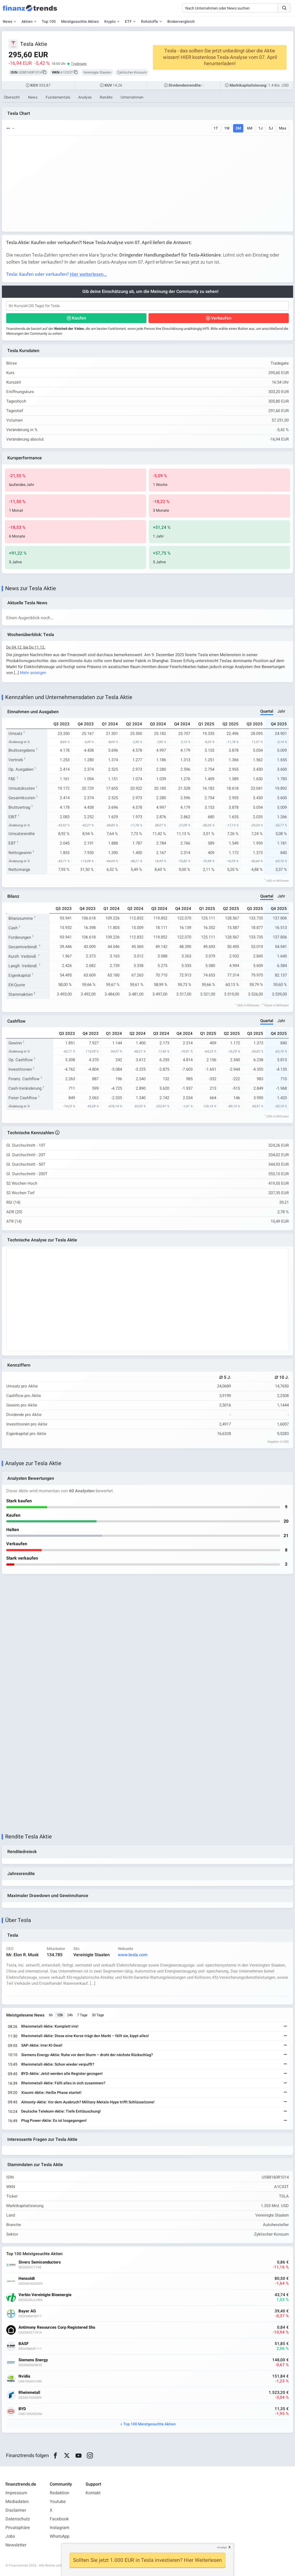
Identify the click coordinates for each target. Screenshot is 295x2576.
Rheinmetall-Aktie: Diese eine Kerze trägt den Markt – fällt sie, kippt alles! (85, 2036)
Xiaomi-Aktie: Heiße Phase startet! (51, 2092)
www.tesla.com (132, 1955)
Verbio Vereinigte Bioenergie (44, 2295)
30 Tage (98, 2015)
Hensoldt (26, 2279)
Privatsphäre (17, 2527)
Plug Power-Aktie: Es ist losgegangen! (54, 2120)
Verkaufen (221, 318)
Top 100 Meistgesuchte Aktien (149, 2424)
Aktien (27, 21)
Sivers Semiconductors (39, 2262)
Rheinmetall (29, 2393)
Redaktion (59, 2493)
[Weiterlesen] (285, 2027)
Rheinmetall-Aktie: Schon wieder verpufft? (57, 2064)
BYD (22, 2409)
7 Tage (82, 2015)
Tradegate (79, 63)
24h (70, 2015)
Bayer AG (27, 2311)
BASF (23, 2344)
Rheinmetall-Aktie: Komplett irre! (50, 2026)
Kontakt (93, 2493)
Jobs (10, 2536)
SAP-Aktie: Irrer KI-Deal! (41, 2045)
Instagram (59, 2527)
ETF (128, 21)
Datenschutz (17, 2519)
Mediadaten (17, 2501)
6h (51, 2015)
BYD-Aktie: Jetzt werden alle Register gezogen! (62, 2073)
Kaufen (79, 318)
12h (60, 2015)
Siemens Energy (33, 2360)
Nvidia (24, 2376)
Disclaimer (15, 2510)
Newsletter (15, 2545)
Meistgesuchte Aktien (80, 21)
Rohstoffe (149, 21)
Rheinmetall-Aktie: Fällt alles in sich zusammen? (63, 2083)
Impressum (16, 2493)
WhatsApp (60, 2536)
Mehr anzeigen (33, 673)
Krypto (110, 21)
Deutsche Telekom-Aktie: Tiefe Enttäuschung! (61, 2111)
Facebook (59, 2519)
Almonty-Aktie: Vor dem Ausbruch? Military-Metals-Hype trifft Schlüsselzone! (88, 2102)
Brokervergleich (181, 21)
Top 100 (49, 21)
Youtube (58, 2501)
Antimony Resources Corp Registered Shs (56, 2327)
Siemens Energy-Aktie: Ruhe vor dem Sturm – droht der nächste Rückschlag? (87, 2055)
